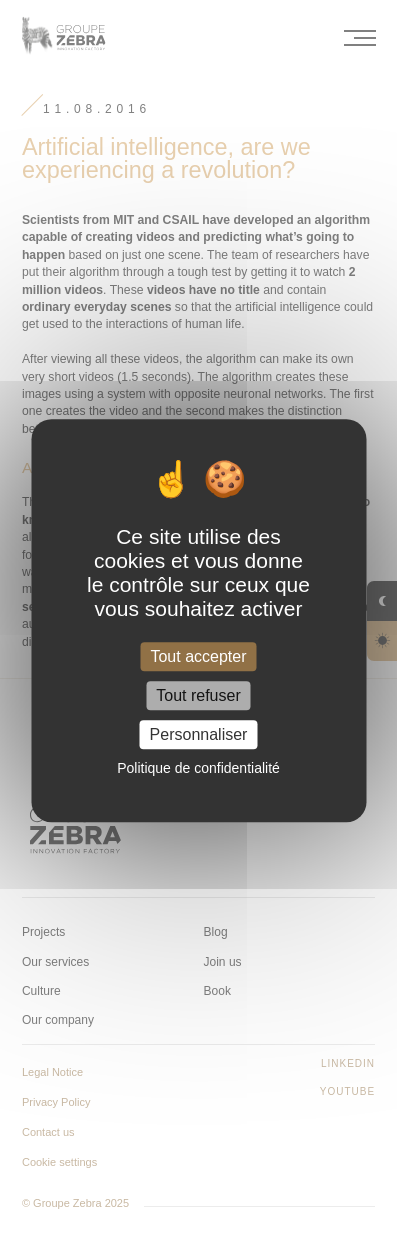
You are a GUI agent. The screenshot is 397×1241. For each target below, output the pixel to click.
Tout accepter (198, 656)
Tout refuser (198, 695)
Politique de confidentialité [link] (198, 768)
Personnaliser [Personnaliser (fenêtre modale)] (199, 734)
